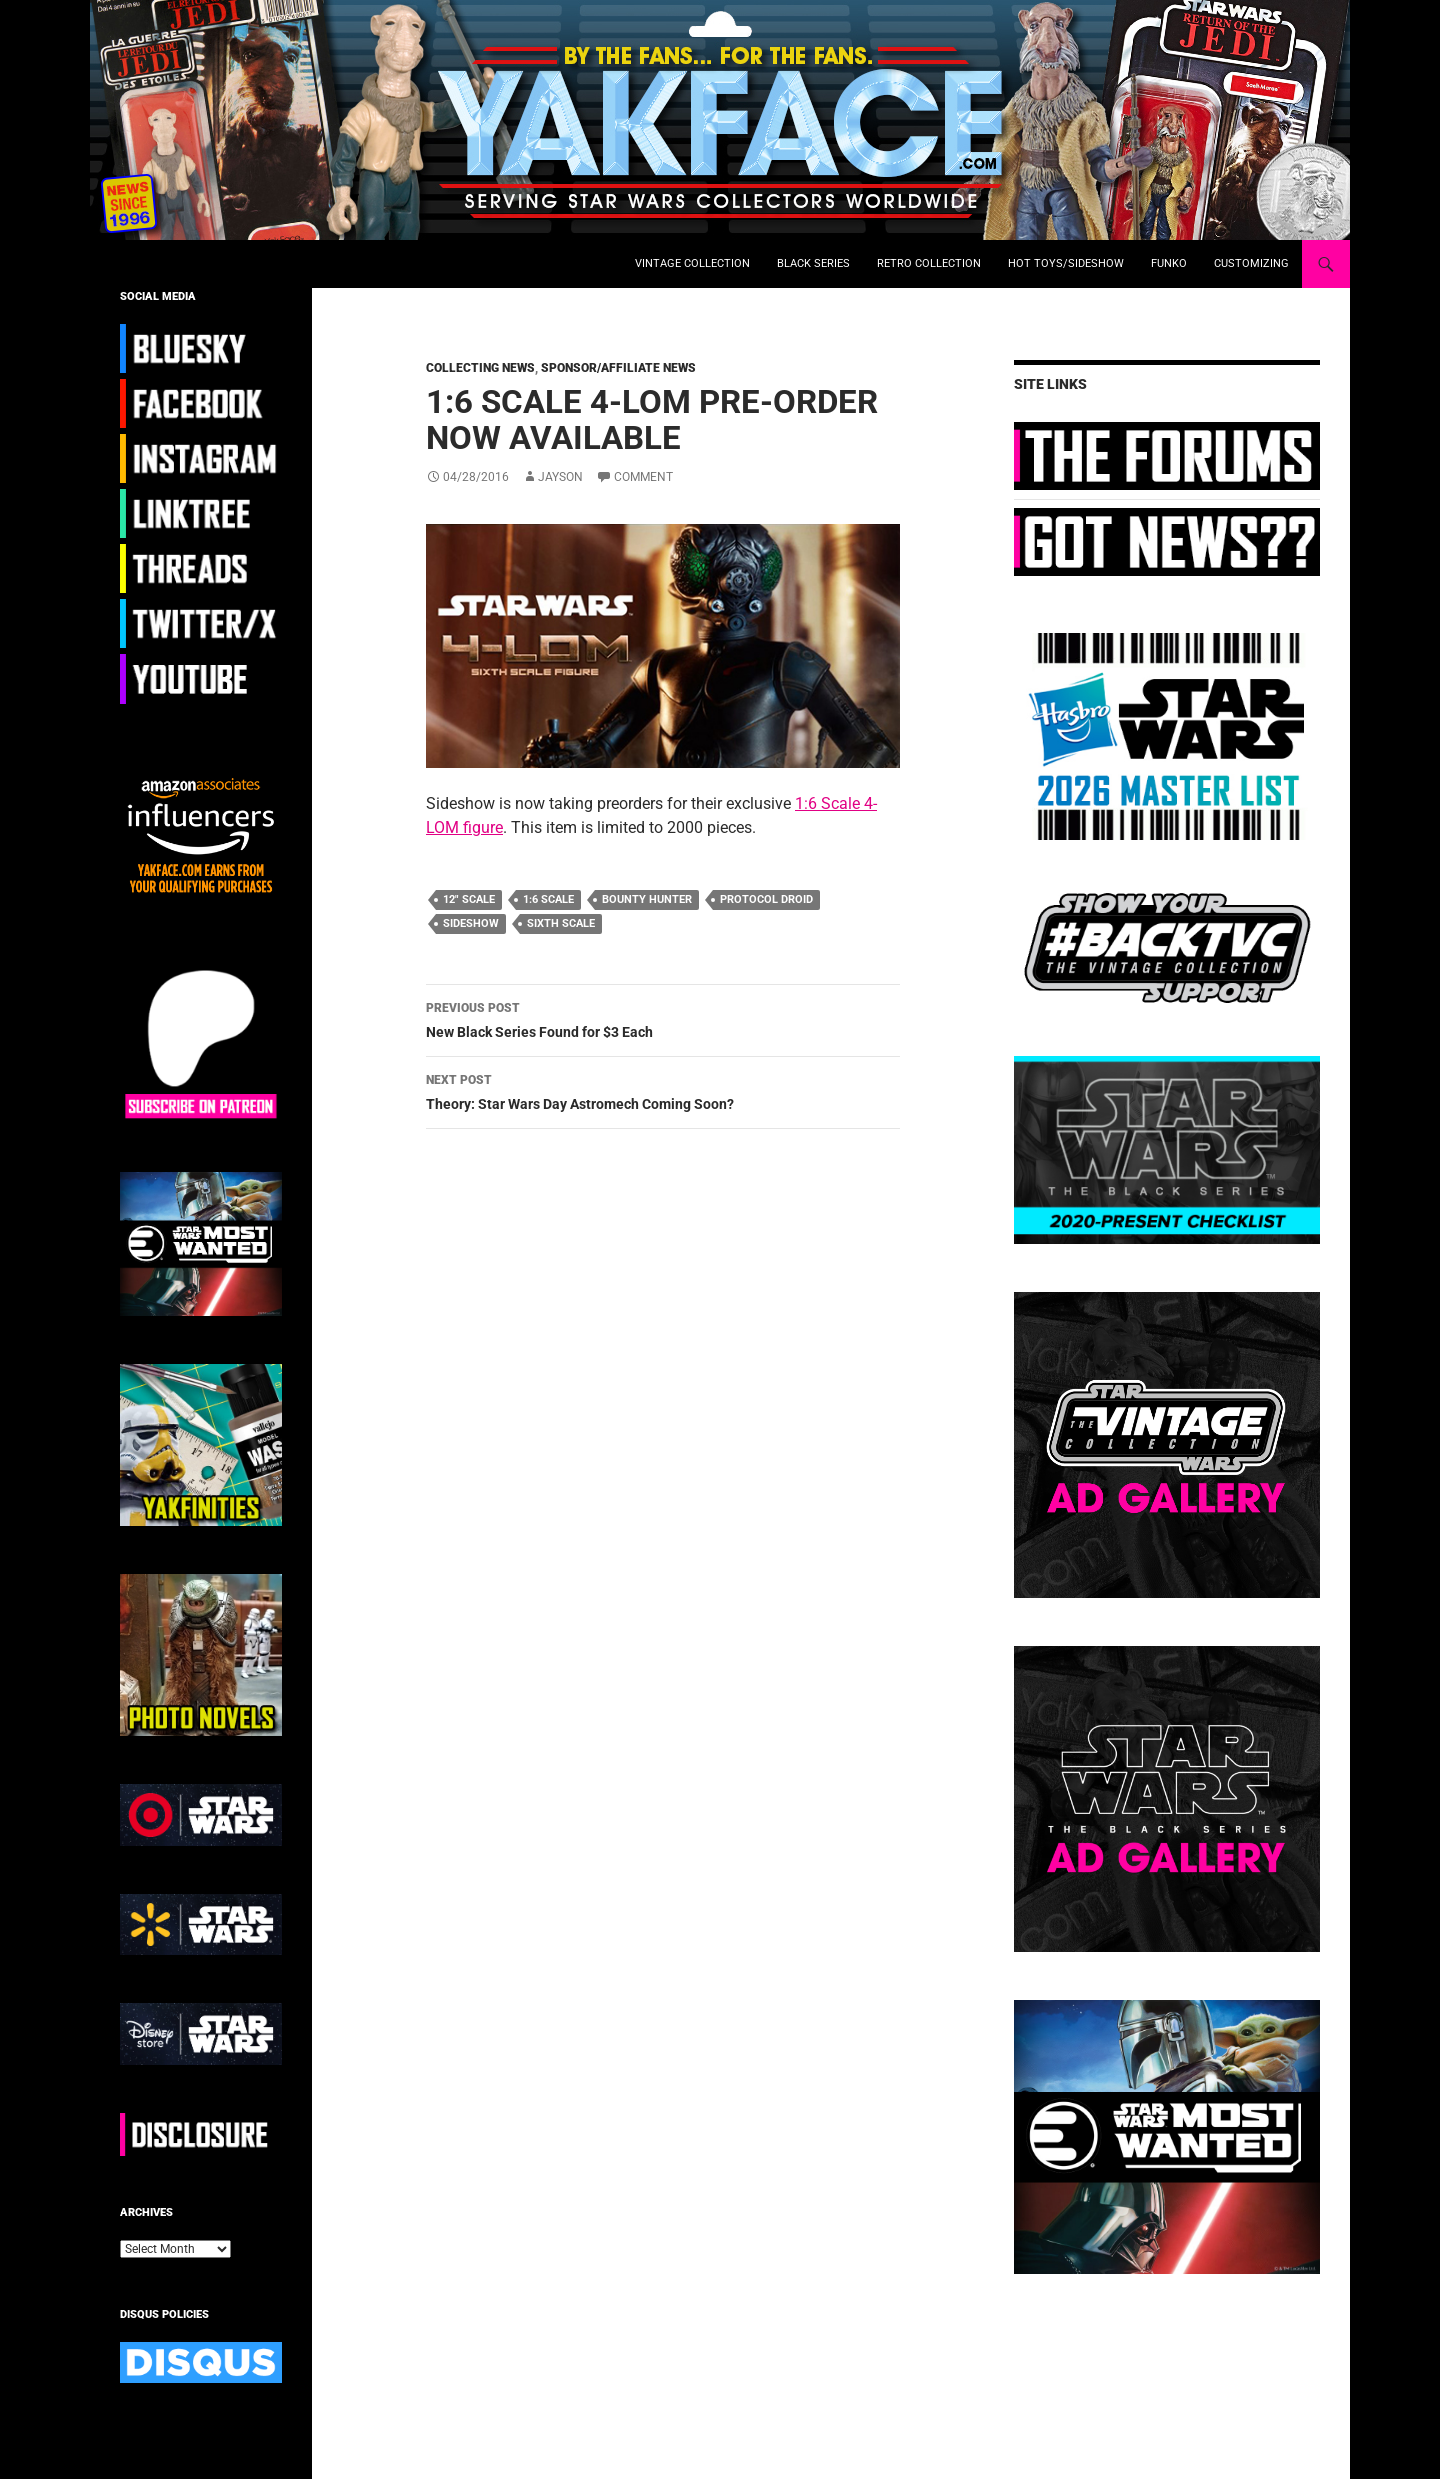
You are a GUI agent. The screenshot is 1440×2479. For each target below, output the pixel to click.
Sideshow (471, 923)
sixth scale (561, 923)
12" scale (469, 899)
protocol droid (766, 899)
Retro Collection (929, 263)
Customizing (1251, 263)
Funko (1169, 263)
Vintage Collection (692, 263)
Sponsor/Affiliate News (618, 368)
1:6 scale (548, 899)
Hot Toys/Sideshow (1066, 263)
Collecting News (480, 368)
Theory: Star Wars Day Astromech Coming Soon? (663, 1090)
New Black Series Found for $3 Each (663, 1018)
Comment (643, 477)
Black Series (813, 263)
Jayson (560, 477)
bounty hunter (647, 899)
